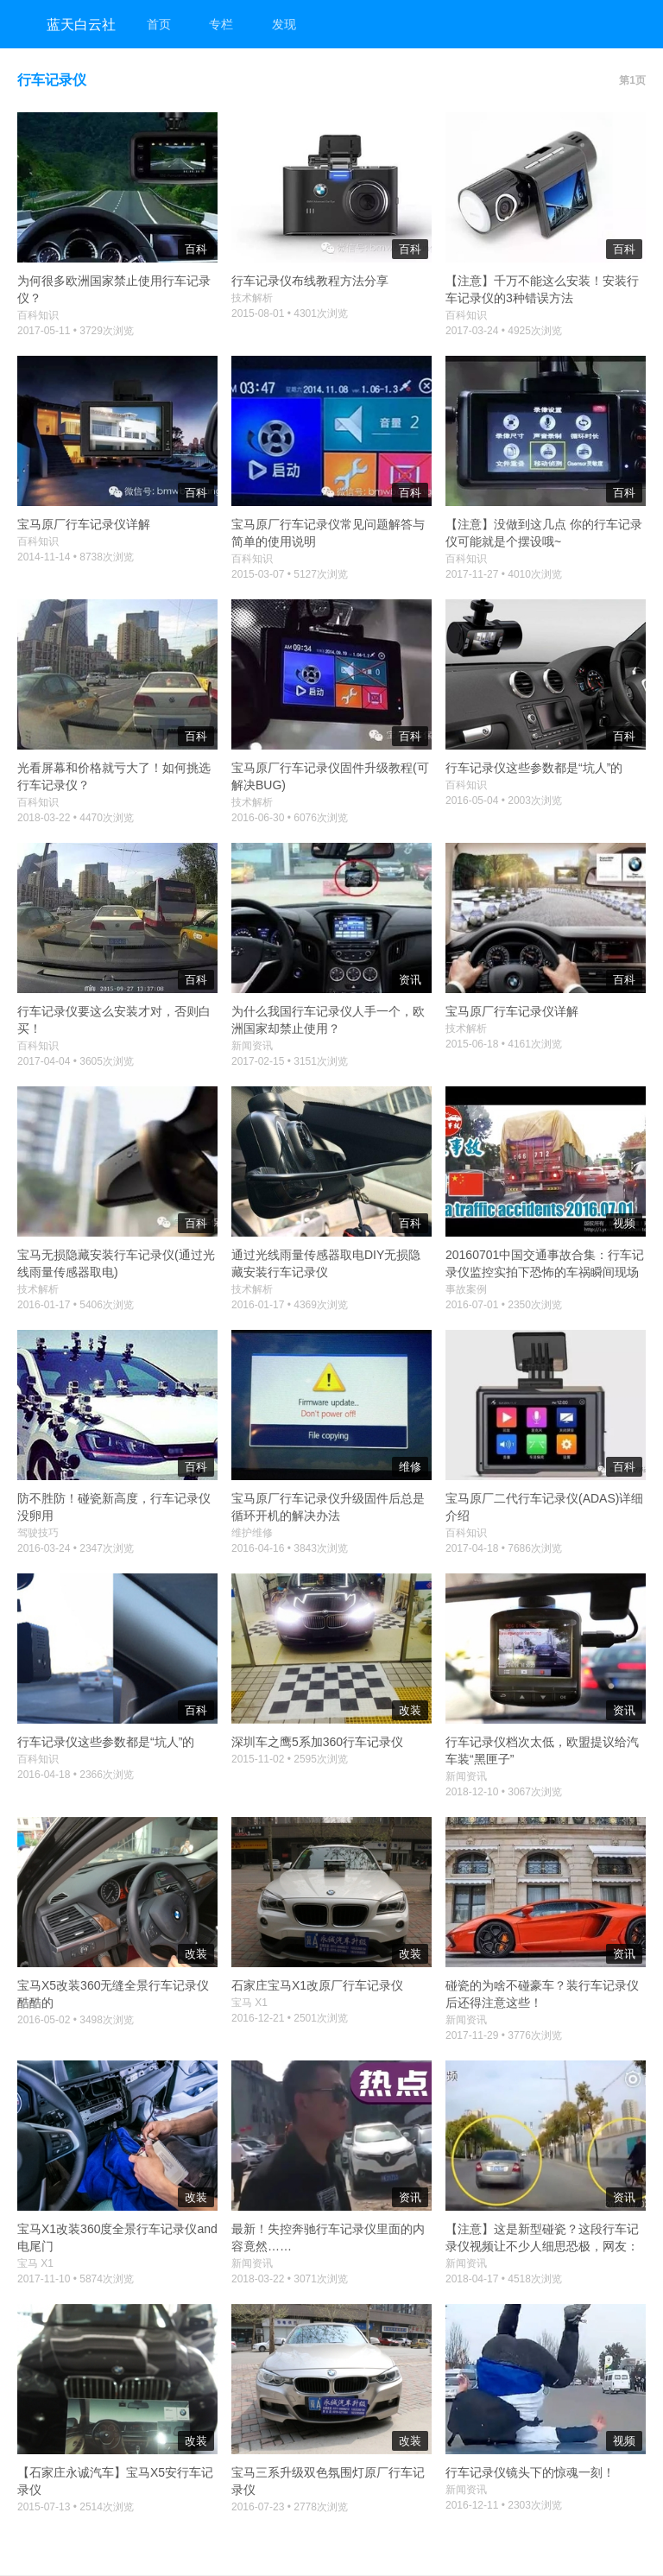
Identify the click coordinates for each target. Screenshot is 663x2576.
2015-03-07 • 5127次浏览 (289, 574)
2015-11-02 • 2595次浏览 (289, 1759)
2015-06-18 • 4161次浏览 (503, 1044)
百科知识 (38, 315)
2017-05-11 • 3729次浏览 (75, 331)
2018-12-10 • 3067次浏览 (503, 1792)
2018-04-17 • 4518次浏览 (503, 2279)
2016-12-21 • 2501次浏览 (289, 2018)
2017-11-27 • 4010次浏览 (503, 574)
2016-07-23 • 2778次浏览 (289, 2507)
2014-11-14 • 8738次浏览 (75, 557)
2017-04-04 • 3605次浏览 (75, 1061)
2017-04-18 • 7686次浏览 (503, 1548)
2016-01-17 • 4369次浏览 (289, 1305)
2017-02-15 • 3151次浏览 (289, 1061)
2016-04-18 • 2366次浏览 (75, 1775)
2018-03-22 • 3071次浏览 (289, 2279)
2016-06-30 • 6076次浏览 (289, 818)
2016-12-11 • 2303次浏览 (503, 2505)
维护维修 (252, 1533)
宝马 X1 (249, 2003)
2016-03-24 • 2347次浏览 (75, 1548)
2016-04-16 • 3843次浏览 (289, 1548)
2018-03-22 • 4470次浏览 (75, 818)
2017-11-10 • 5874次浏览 (75, 2279)
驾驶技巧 (38, 1533)
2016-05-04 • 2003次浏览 (503, 800)
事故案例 (466, 1289)
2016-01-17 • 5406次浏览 (75, 1305)
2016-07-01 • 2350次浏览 (503, 1305)
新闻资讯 (252, 1046)
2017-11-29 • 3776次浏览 (503, 2035)
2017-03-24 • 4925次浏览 (503, 331)
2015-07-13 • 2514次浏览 (75, 2507)
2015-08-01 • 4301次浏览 (289, 313)
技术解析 (252, 298)
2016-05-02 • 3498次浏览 (75, 2020)
